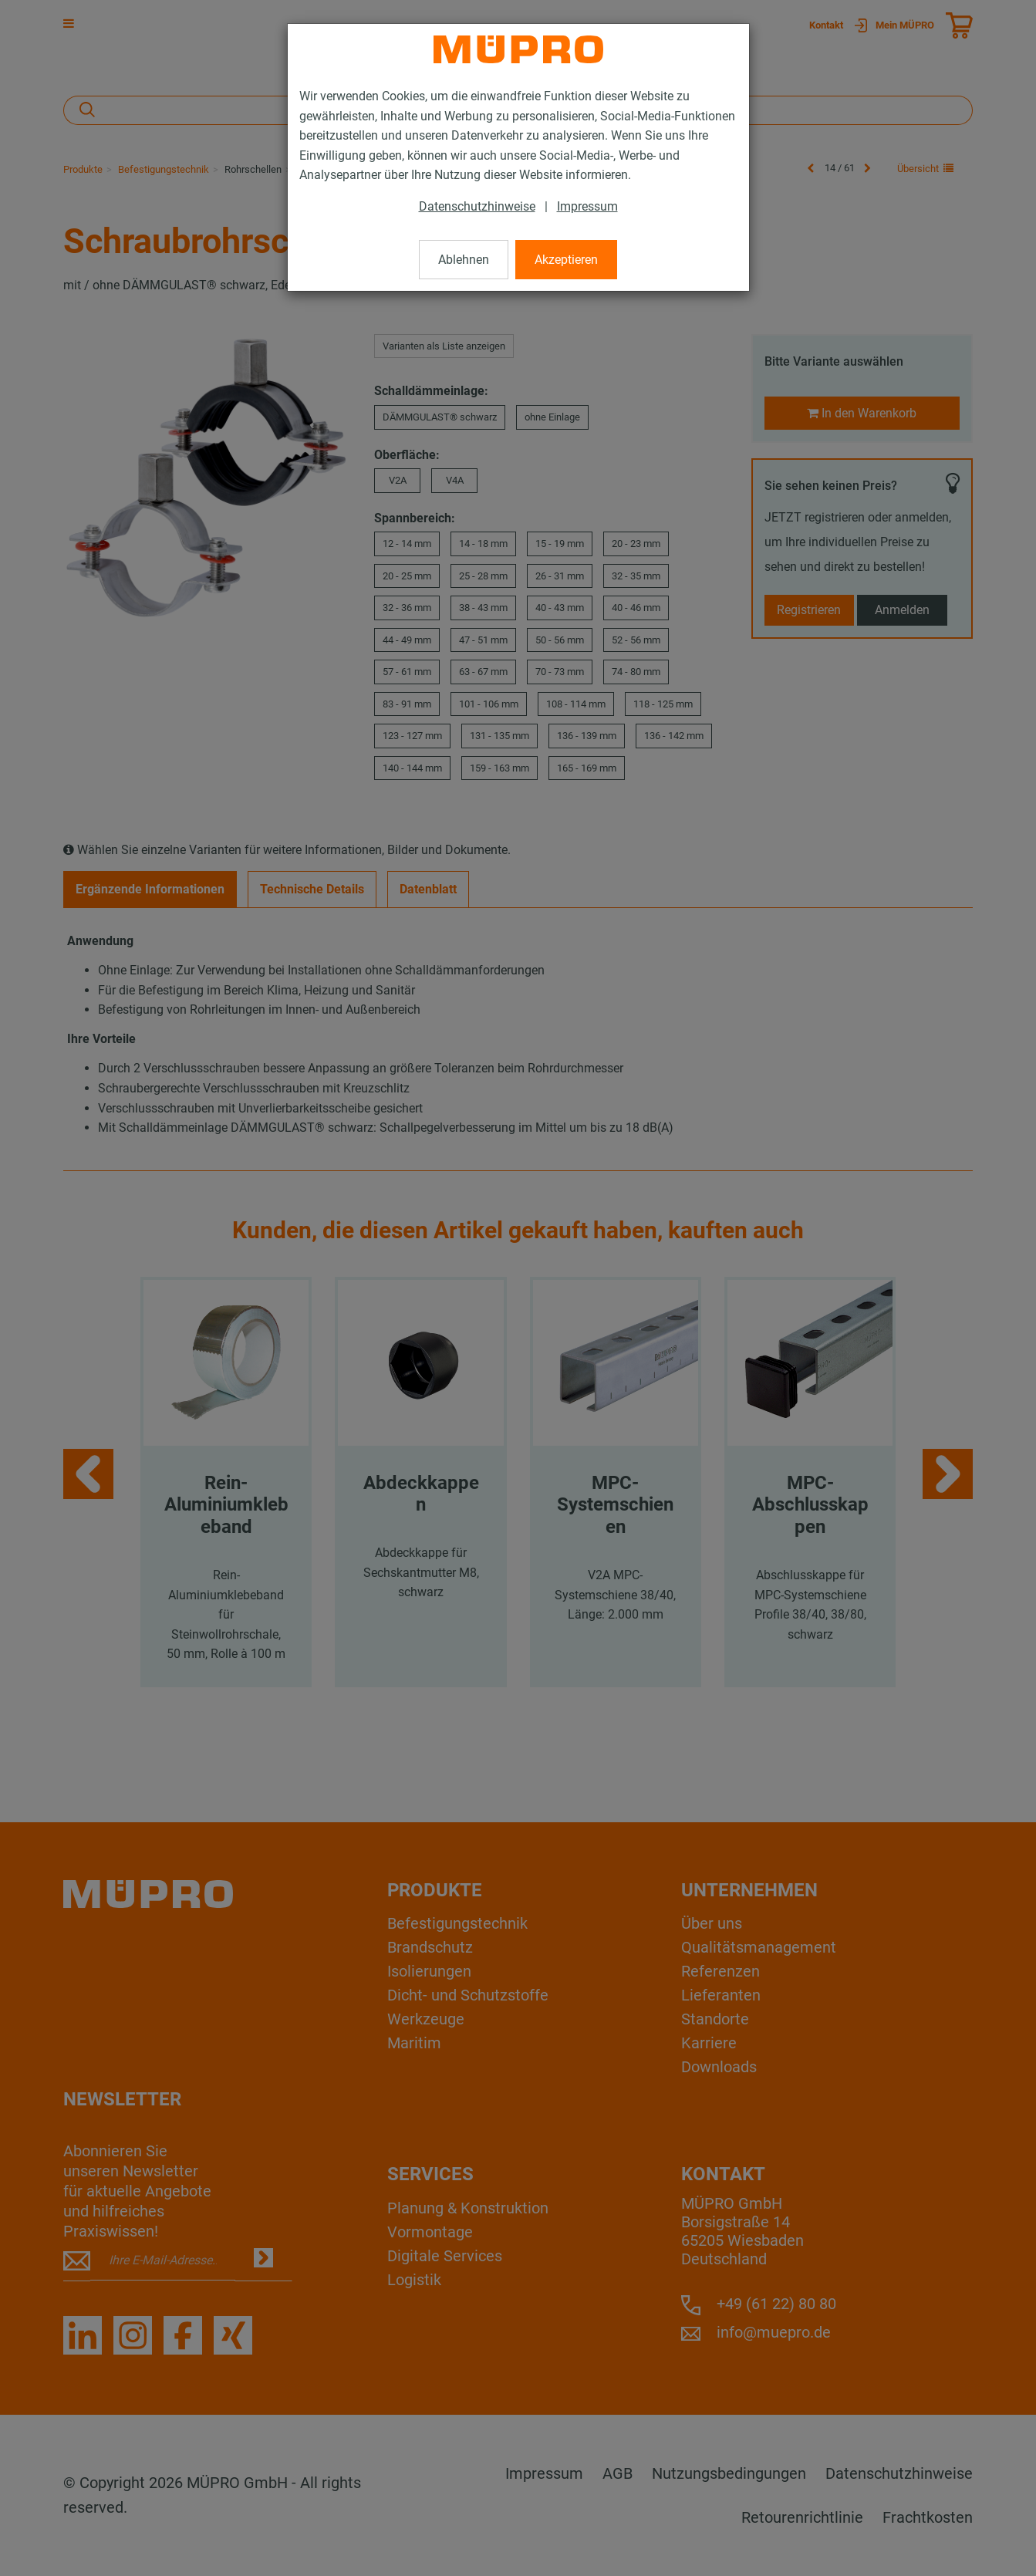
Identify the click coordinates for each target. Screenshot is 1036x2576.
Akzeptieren (566, 259)
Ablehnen (463, 259)
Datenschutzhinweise (477, 206)
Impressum (587, 206)
